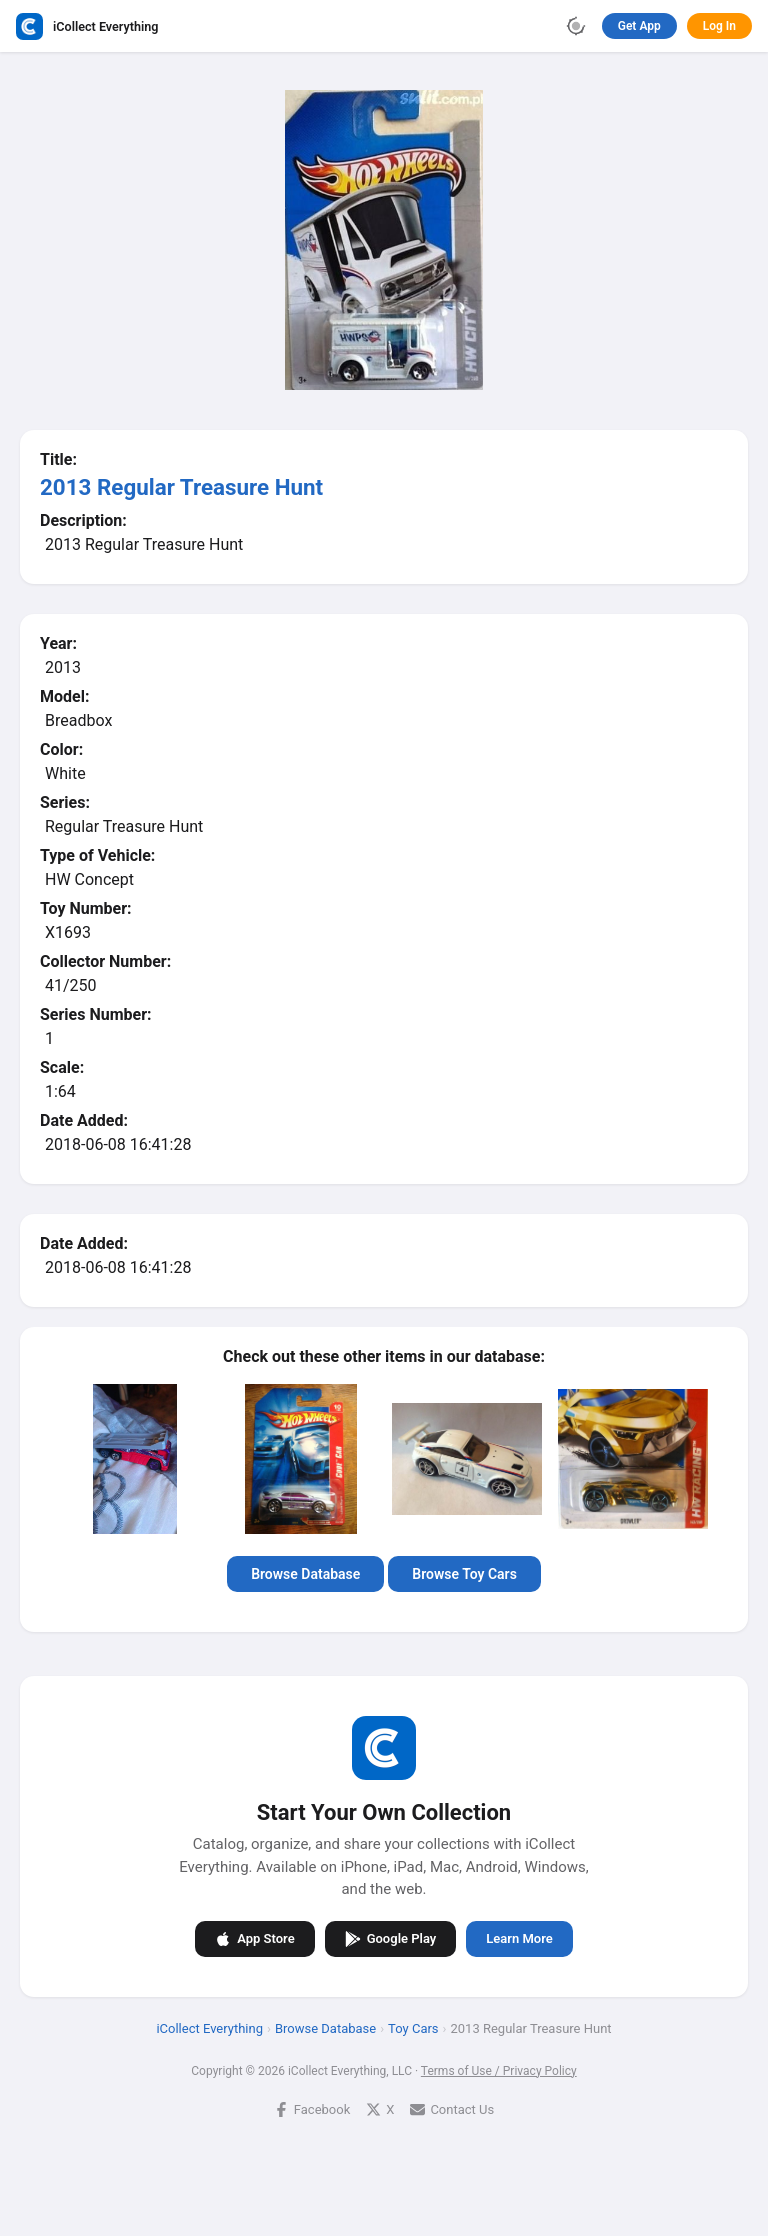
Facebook (312, 2108)
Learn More (519, 1938)
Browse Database (305, 1574)
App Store (254, 1938)
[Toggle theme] (576, 26)
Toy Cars (413, 2027)
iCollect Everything (209, 2027)
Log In (719, 26)
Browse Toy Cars (464, 1574)
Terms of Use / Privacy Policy (499, 2070)
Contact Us (452, 2108)
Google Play (391, 1938)
